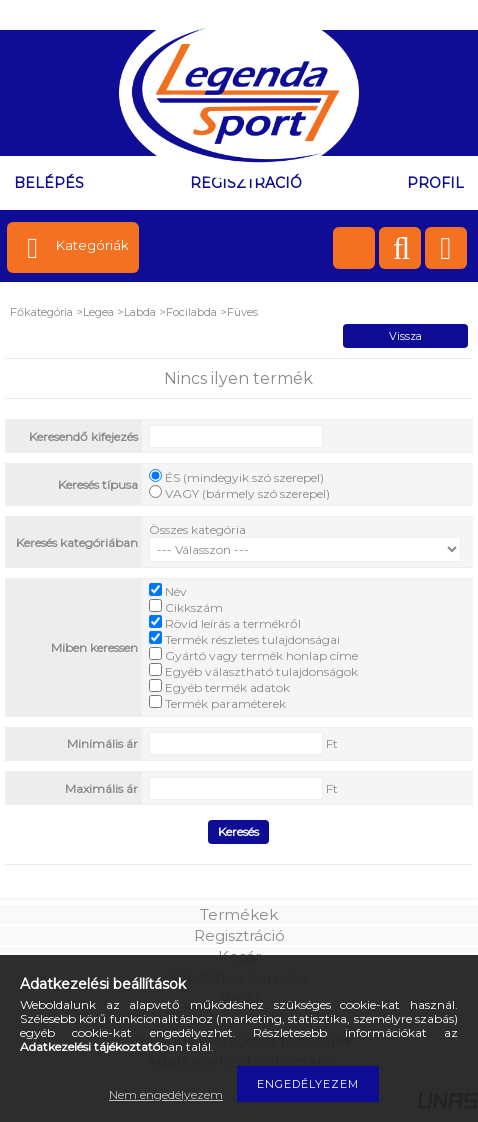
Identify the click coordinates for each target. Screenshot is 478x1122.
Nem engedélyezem (166, 1094)
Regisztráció (239, 935)
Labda (140, 312)
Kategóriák (92, 245)
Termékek (239, 914)
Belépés (49, 183)
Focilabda (191, 312)
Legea (98, 312)
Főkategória (41, 312)
